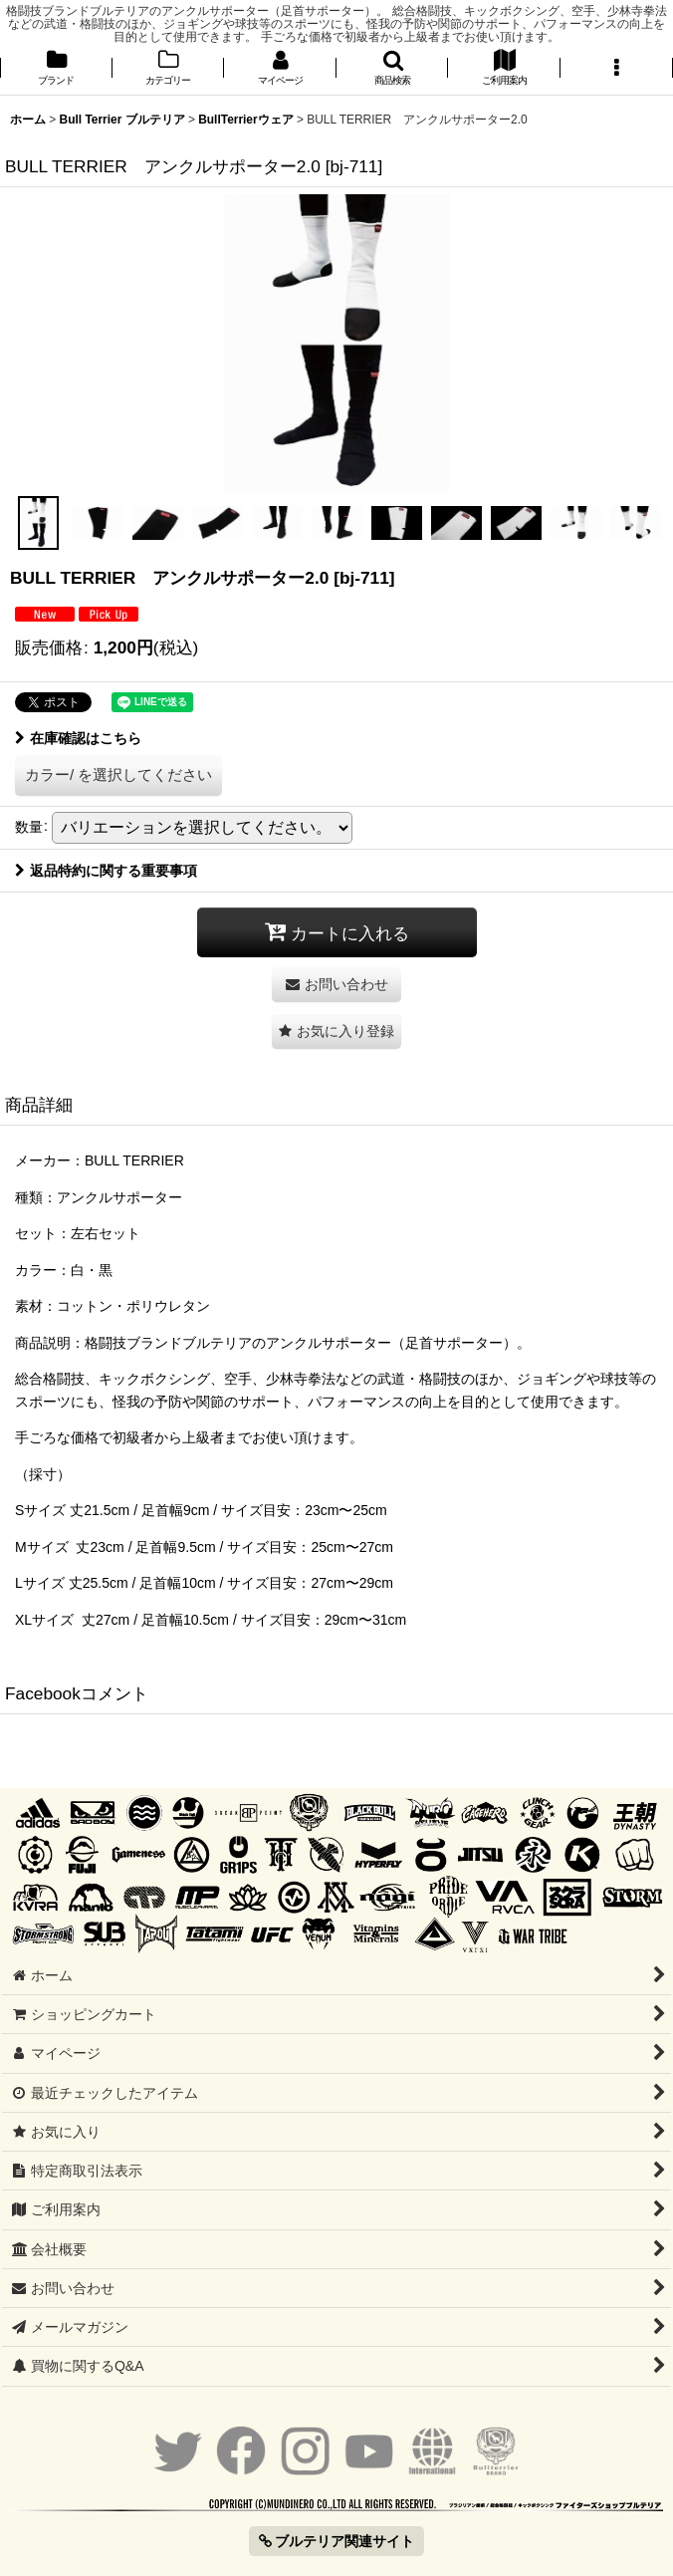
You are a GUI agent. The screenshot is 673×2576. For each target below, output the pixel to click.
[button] (392, 69)
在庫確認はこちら (78, 738)
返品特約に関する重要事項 (106, 871)
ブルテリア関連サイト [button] (337, 2541)
